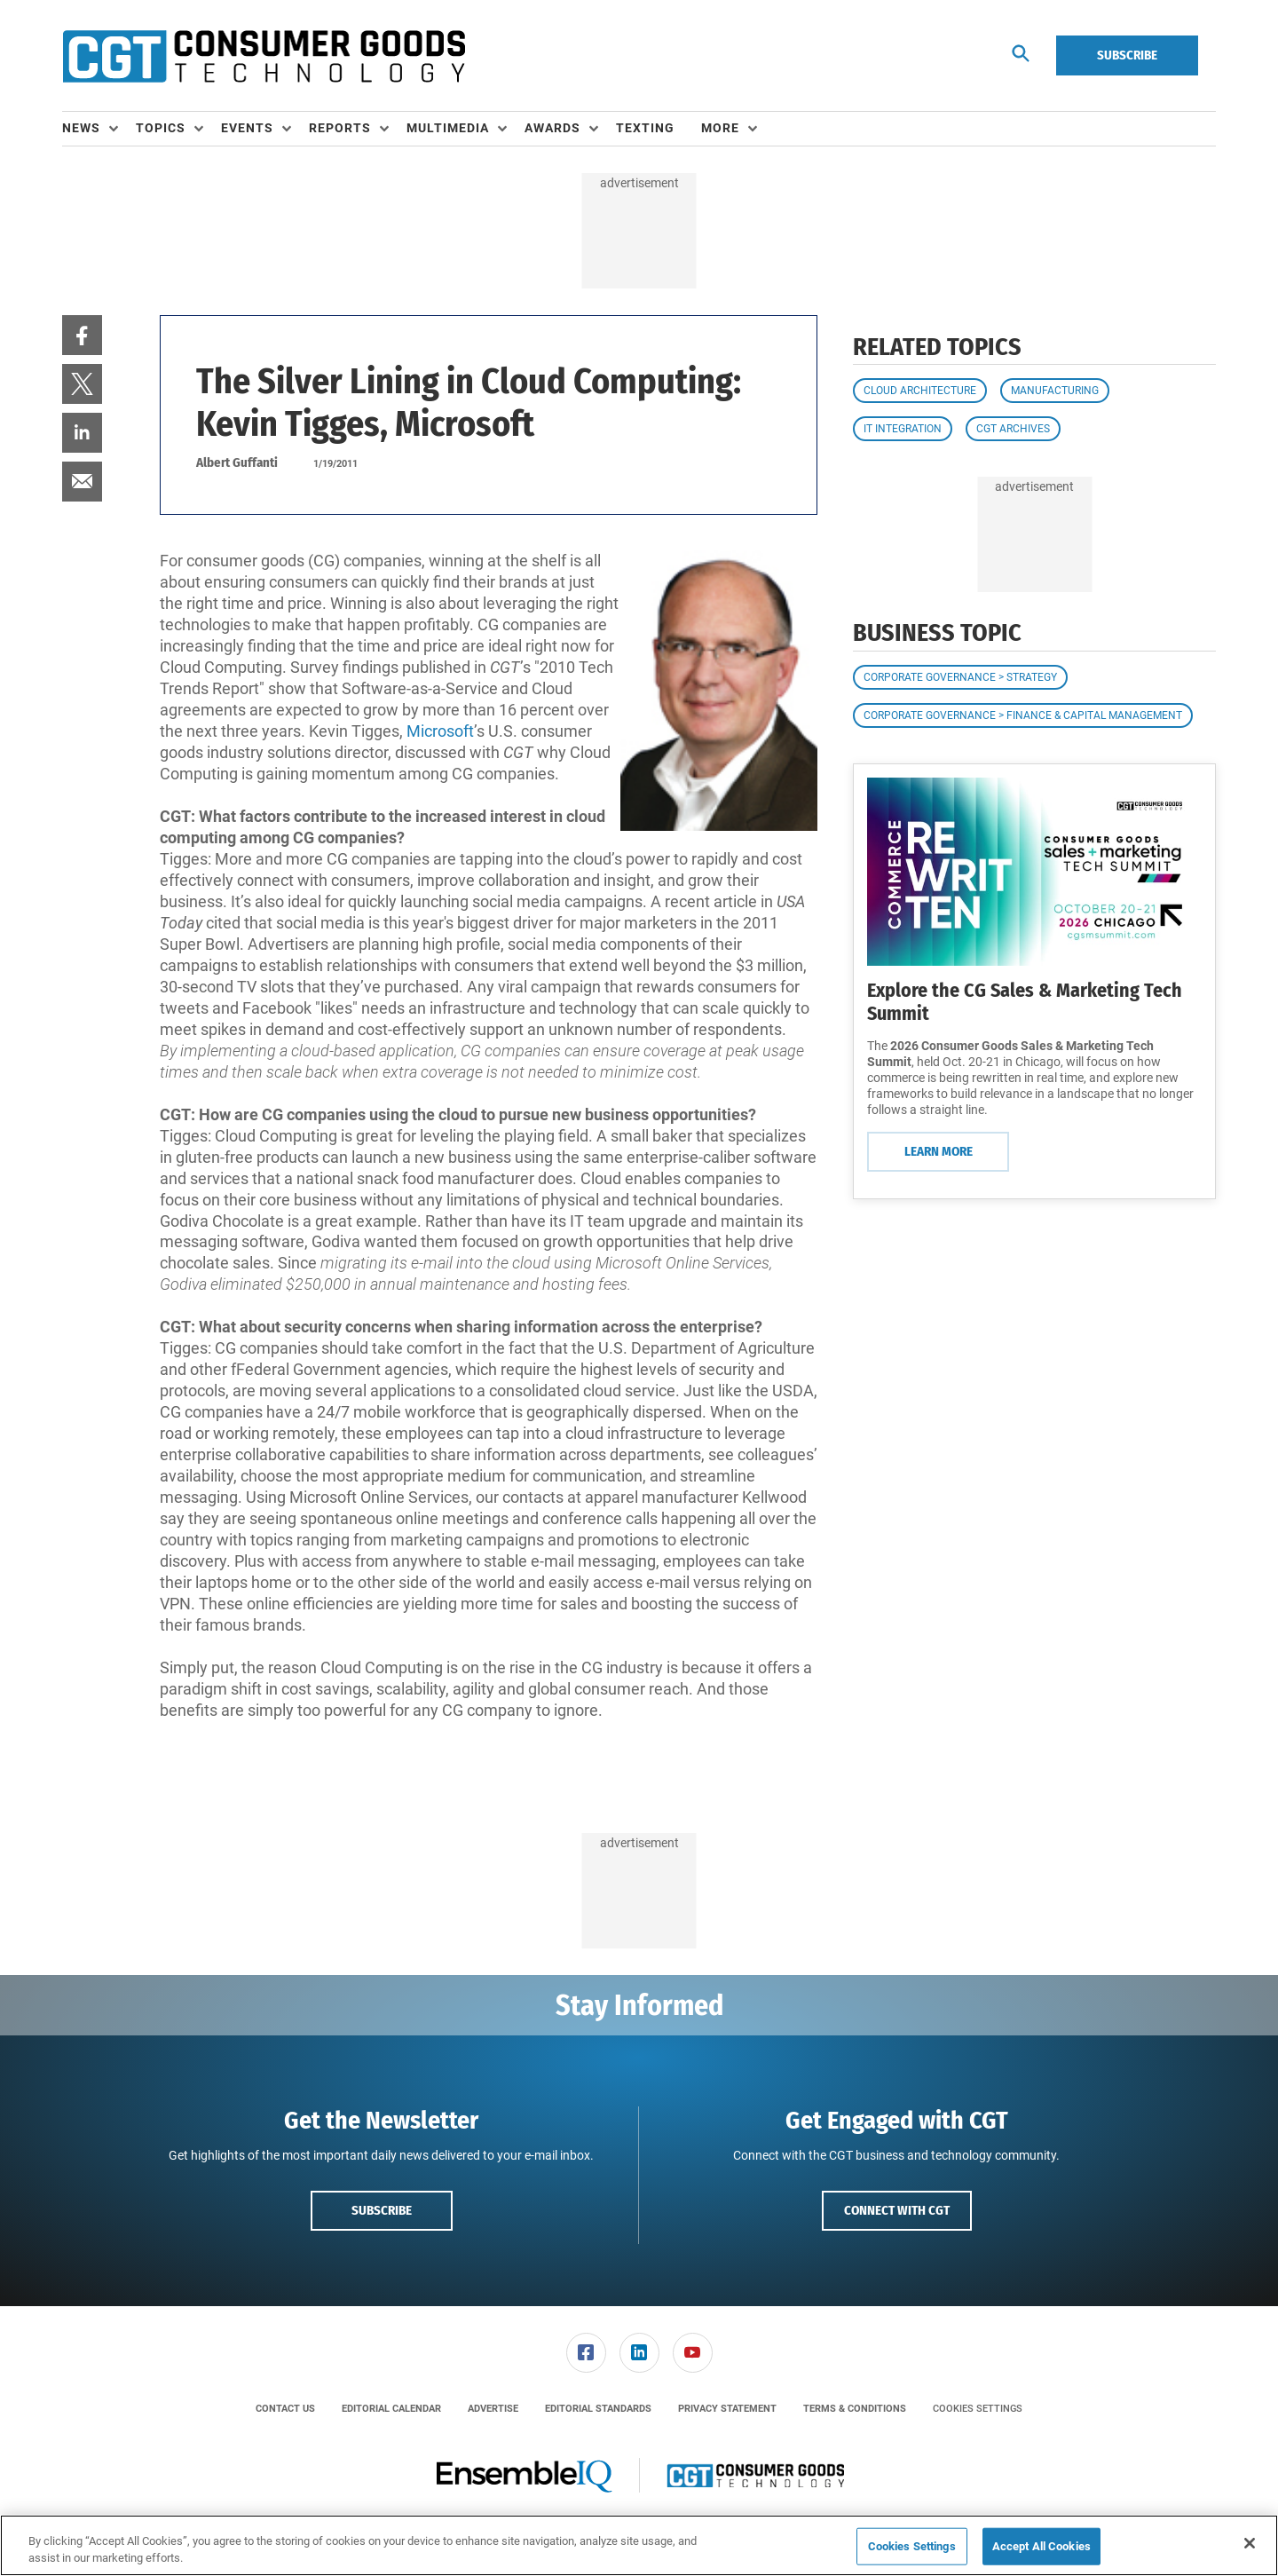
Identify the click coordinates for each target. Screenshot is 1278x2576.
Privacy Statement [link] (727, 2408)
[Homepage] (263, 56)
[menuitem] (99, 129)
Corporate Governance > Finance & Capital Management (1023, 715)
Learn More (938, 1151)
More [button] (720, 128)
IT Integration (903, 429)
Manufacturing (1055, 390)
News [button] (81, 128)
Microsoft (440, 731)
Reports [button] (340, 128)
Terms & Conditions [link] (854, 2408)
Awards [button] (552, 128)
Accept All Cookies (1041, 2546)
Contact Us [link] (285, 2408)
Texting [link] (645, 128)
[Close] (1249, 2543)
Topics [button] (160, 128)
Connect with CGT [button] (897, 2210)
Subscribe (1127, 55)
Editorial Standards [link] (598, 2408)
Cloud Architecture (920, 390)
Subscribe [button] (381, 2210)
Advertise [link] (493, 2408)
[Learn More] (1034, 872)
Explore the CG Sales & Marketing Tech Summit (1024, 1001)
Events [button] (247, 128)
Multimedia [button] (447, 128)
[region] (639, 2545)
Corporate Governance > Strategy (960, 677)
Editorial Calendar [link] (391, 2408)
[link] (82, 335)
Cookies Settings (977, 2409)
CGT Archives (1013, 429)
